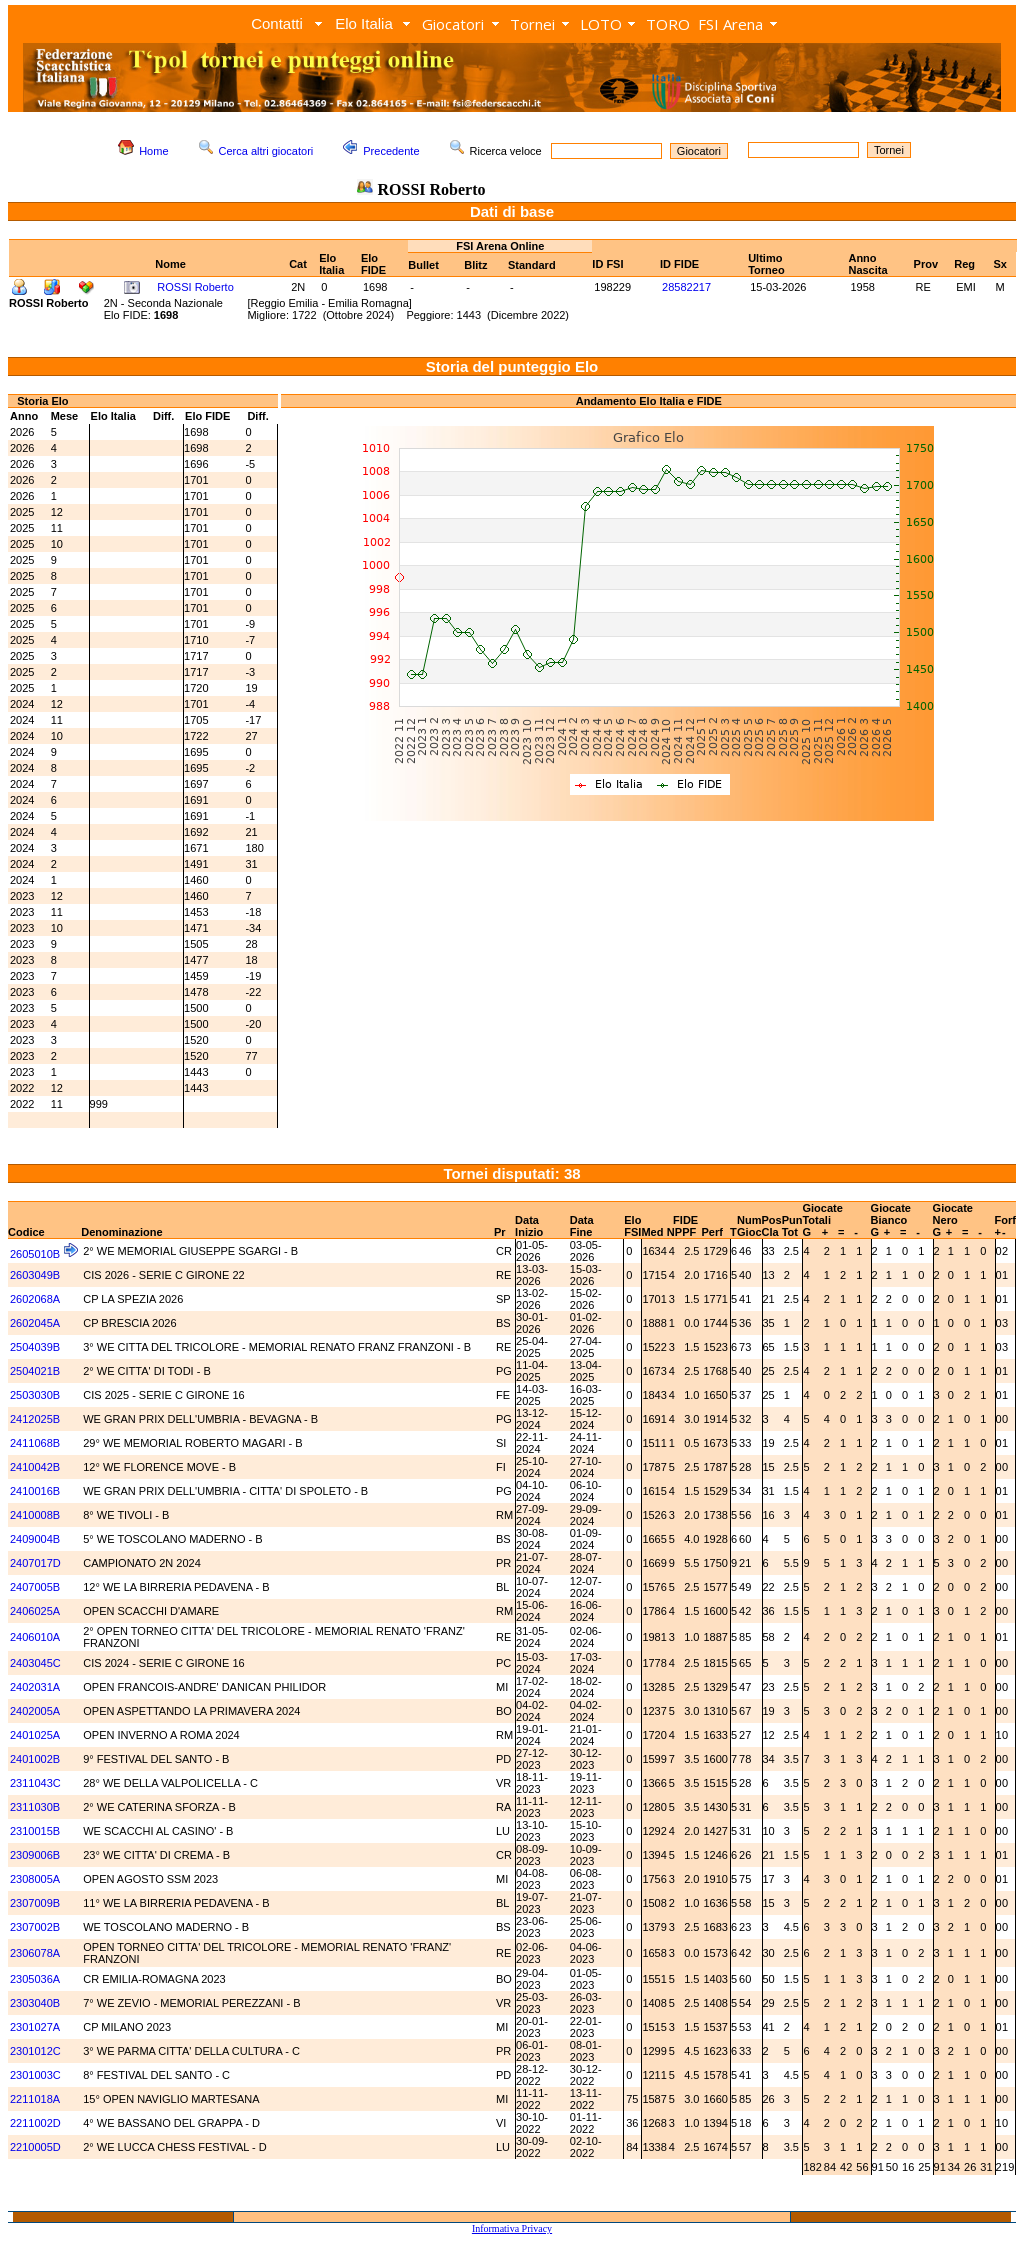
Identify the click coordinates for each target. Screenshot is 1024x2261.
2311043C (35, 1783)
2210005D (35, 2147)
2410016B (35, 1491)
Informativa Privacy (512, 2228)
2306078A (35, 1953)
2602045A (35, 1323)
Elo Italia (364, 23)
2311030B (35, 1807)
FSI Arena (730, 24)
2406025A (35, 1611)
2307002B (35, 1927)
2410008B (35, 1515)
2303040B (35, 2003)
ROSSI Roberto (195, 287)
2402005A (35, 1711)
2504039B (35, 1347)
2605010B (35, 1254)
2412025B (35, 1419)
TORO (668, 24)
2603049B (35, 1275)
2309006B (35, 1855)
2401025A (35, 1735)
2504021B (35, 1371)
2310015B (35, 1831)
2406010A (35, 1637)
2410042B (35, 1467)
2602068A (35, 1299)
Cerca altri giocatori (266, 151)
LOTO (601, 24)
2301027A (35, 2027)
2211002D (35, 2123)
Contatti (277, 23)
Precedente (391, 151)
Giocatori (453, 24)
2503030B (35, 1395)
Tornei (532, 24)
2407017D (35, 1563)
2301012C (35, 2051)
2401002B (35, 1759)
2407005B (35, 1587)
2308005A (35, 1879)
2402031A (35, 1687)
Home (153, 151)
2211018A (35, 2099)
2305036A (35, 1979)
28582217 (686, 287)
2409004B (35, 1539)
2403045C (35, 1663)
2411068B (35, 1443)
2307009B (35, 1903)
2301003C (35, 2075)
